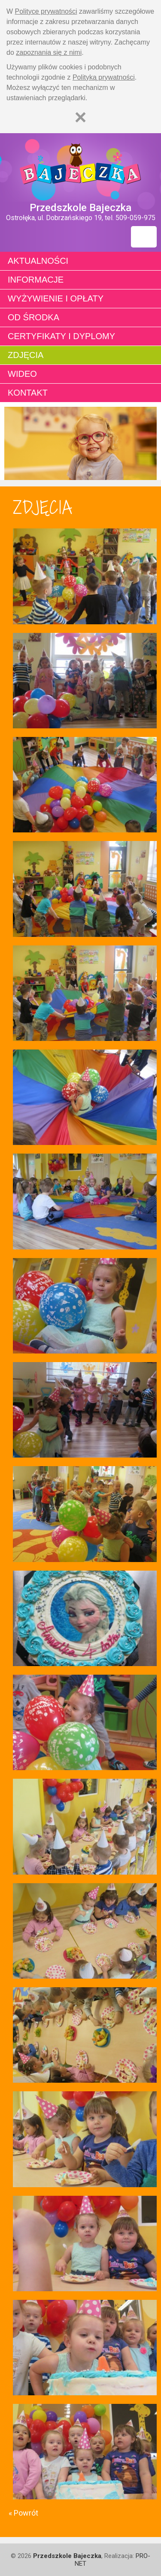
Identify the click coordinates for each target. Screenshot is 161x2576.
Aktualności (38, 260)
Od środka (33, 317)
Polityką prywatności (104, 77)
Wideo (22, 374)
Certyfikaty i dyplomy (61, 336)
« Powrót (23, 2512)
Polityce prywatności (46, 11)
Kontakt (28, 392)
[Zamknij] (80, 117)
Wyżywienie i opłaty (55, 298)
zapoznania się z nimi (49, 52)
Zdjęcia (25, 355)
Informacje (36, 279)
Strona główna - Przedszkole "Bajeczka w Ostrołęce (80, 167)
